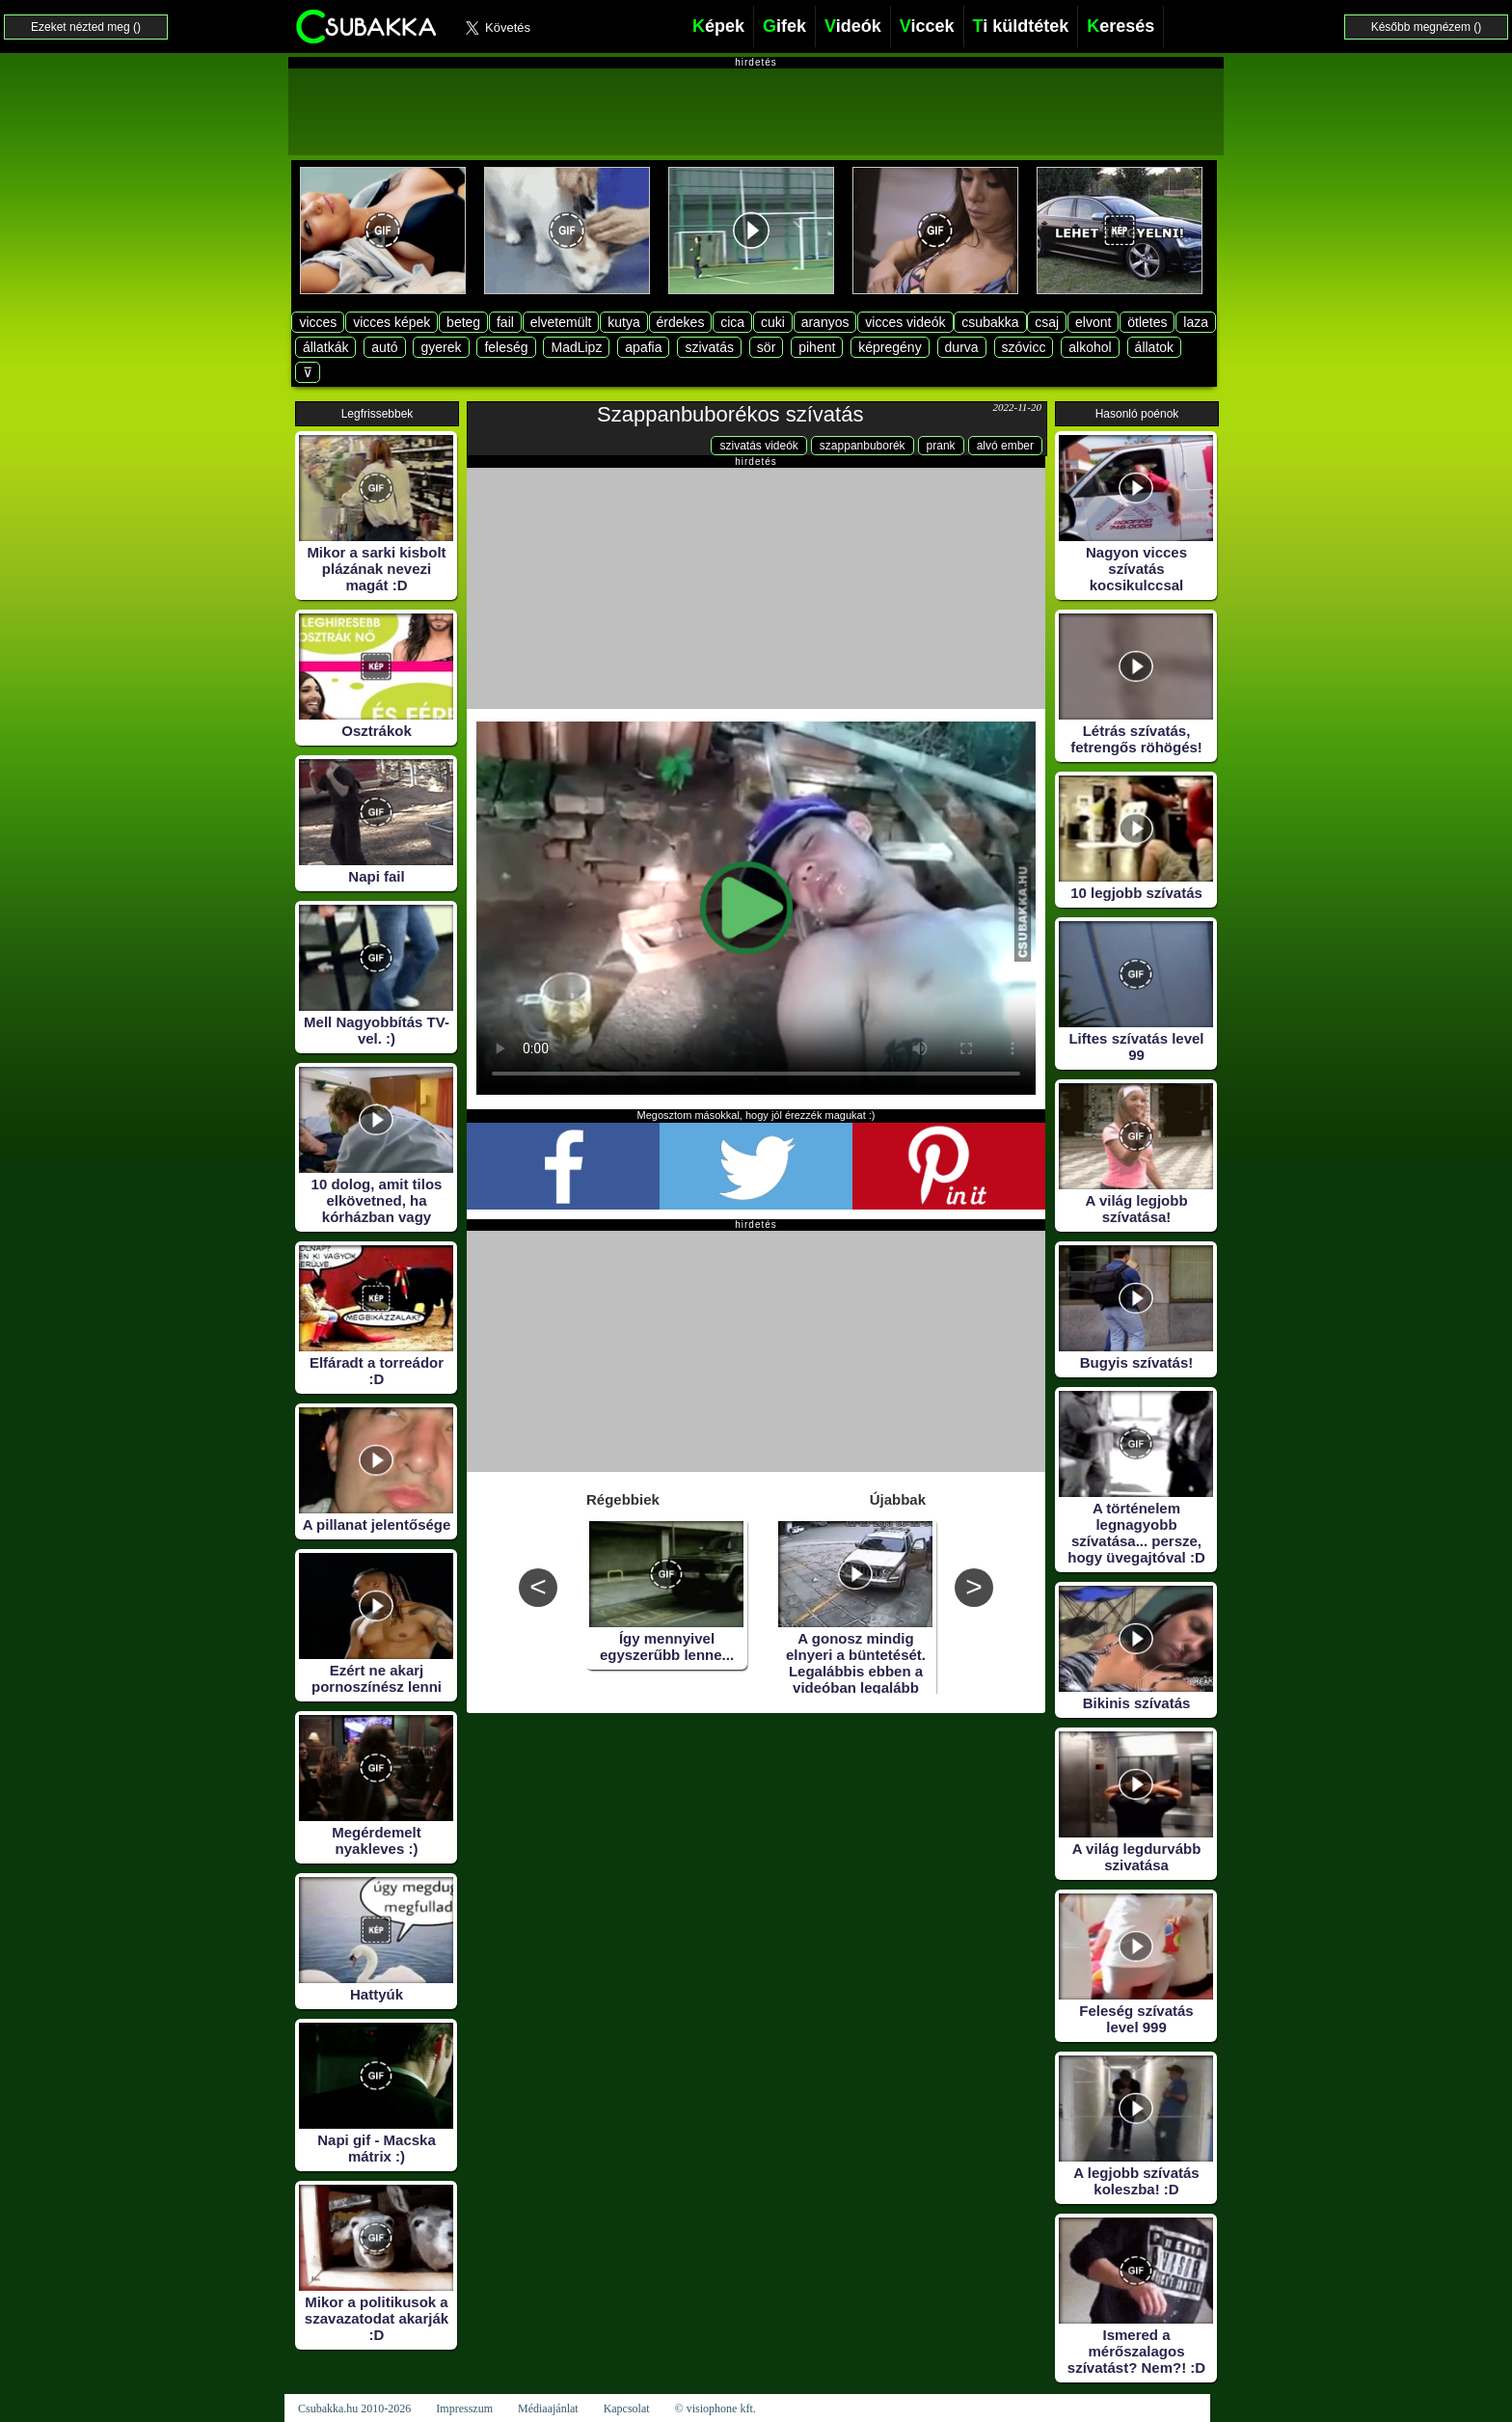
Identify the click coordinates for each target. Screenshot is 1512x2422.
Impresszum (464, 2408)
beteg (463, 322)
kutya (623, 322)
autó (384, 347)
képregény (889, 347)
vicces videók (905, 322)
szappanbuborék (862, 445)
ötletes (1147, 322)
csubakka (989, 322)
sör (766, 347)
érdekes (681, 322)
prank (941, 445)
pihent (816, 347)
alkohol (1089, 347)
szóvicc (1024, 347)
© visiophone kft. (715, 2408)
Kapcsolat (627, 2408)
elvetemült (561, 322)
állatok (1154, 347)
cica (732, 322)
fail (505, 322)
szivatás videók (758, 445)
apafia (643, 347)
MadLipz (576, 347)
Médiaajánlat (548, 2408)
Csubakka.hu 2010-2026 (354, 2408)
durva (962, 347)
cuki (773, 322)
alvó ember (1005, 445)
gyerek (440, 347)
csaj (1047, 322)
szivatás (709, 347)
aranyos (825, 322)
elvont (1093, 322)
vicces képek (391, 322)
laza (1195, 322)
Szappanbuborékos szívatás (730, 414)
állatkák (325, 347)
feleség (505, 347)
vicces (318, 322)
